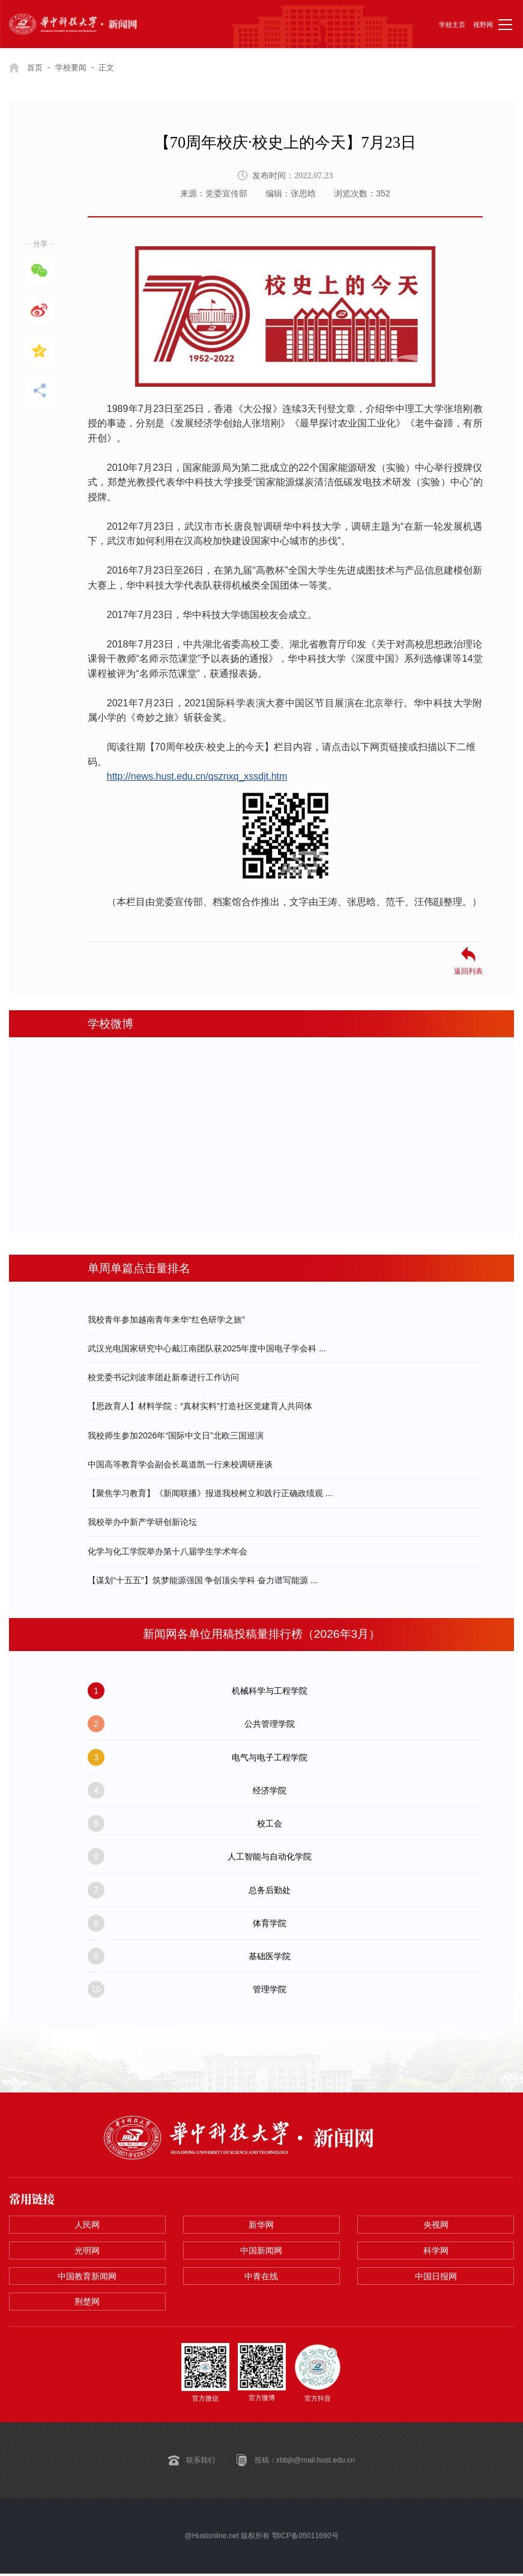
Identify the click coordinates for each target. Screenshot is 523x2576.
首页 (35, 67)
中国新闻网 (261, 2251)
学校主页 (452, 24)
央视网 (436, 2225)
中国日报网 (436, 2277)
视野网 (483, 24)
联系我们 (200, 2462)
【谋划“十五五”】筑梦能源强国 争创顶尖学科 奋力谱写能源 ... (203, 1580)
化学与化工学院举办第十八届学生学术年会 (167, 1551)
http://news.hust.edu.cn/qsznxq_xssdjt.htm (197, 776)
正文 (111, 67)
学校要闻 (74, 67)
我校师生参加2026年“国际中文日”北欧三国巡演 (175, 1435)
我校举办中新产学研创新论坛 (142, 1522)
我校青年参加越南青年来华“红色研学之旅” (166, 1319)
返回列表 (468, 971)
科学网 (436, 2251)
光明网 (87, 2251)
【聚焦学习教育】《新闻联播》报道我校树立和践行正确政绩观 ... (210, 1493)
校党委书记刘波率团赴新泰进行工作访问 (163, 1377)
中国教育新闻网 (87, 2277)
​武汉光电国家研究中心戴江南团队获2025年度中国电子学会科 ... (207, 1348)
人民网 (87, 2225)
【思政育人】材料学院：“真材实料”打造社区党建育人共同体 (200, 1406)
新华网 (261, 2225)
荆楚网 (87, 2304)
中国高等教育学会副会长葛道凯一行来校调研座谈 (180, 1464)
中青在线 (261, 2277)
